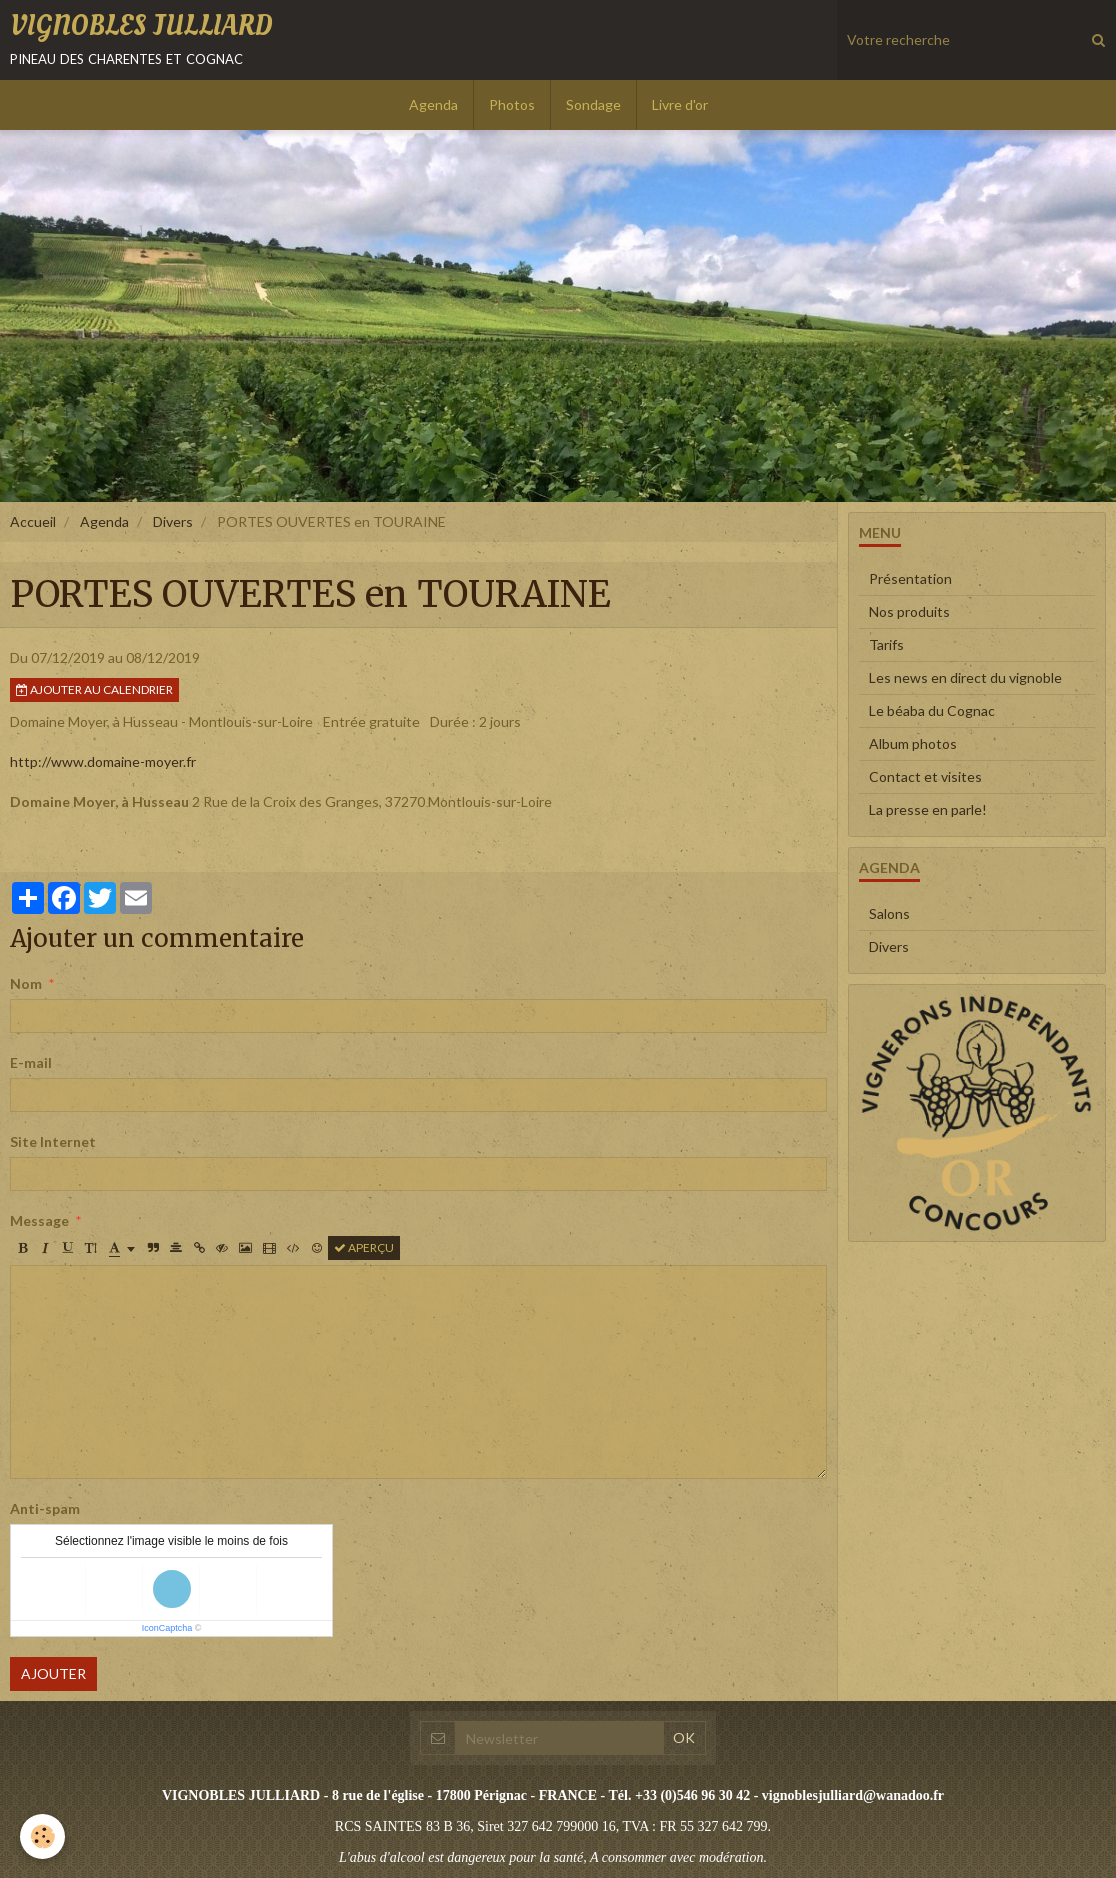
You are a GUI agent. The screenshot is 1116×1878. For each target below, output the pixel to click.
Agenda (433, 104)
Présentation (910, 578)
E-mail (31, 1062)
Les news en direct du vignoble (965, 677)
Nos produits (909, 611)
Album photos (913, 743)
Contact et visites (925, 776)
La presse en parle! (928, 809)
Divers (173, 521)
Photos (512, 104)
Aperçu (364, 1247)
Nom (26, 983)
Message (39, 1220)
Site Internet (53, 1141)
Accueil (33, 521)
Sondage (593, 104)
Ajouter (53, 1673)
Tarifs (886, 644)
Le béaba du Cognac (932, 710)
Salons (889, 913)
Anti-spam (45, 1508)
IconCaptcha (167, 1628)
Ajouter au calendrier (94, 689)
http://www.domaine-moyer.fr (103, 761)
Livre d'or (680, 104)
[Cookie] (42, 1836)
